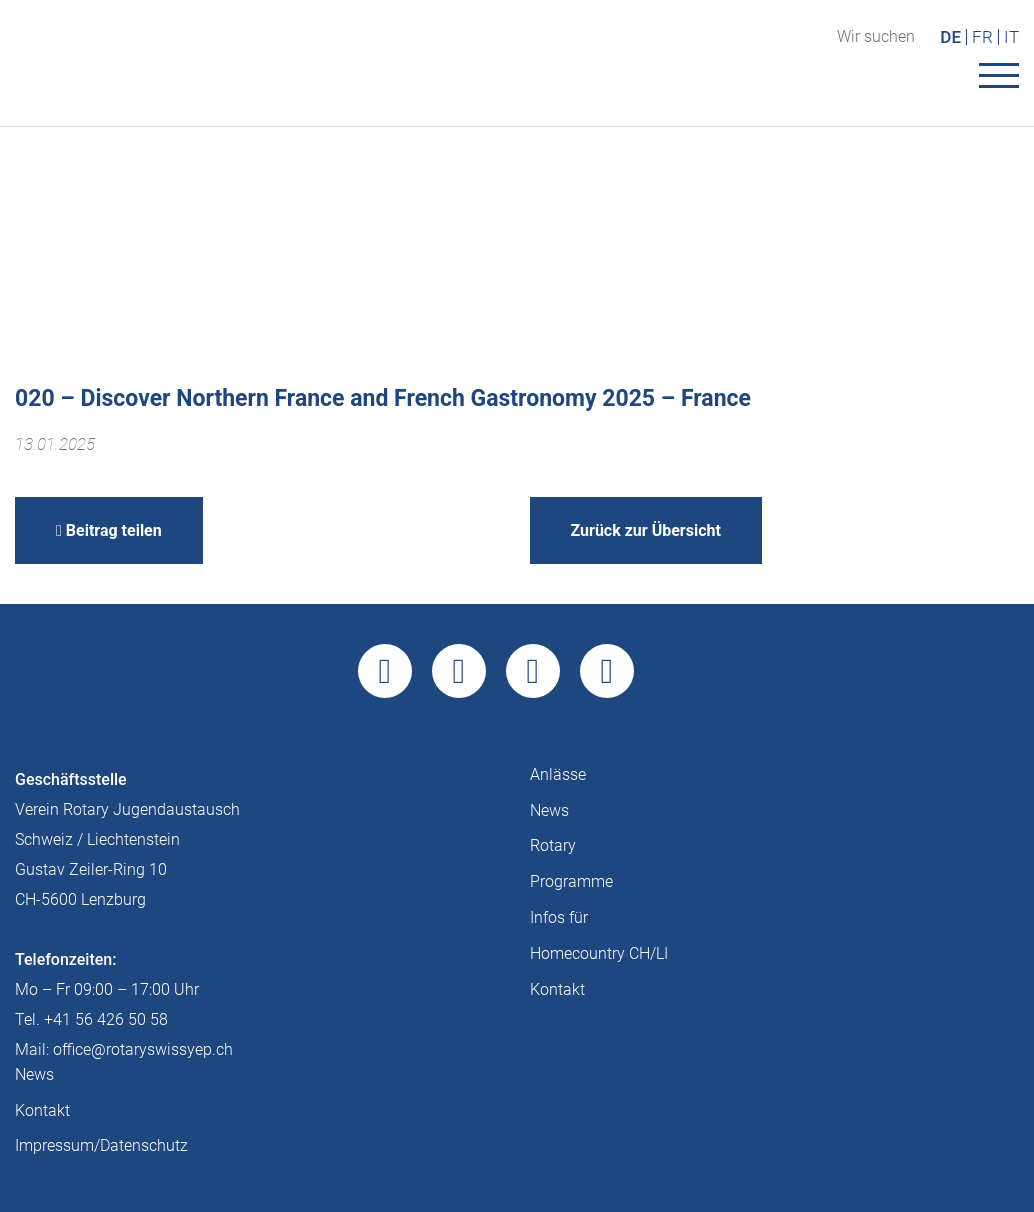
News (549, 810)
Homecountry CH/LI (599, 953)
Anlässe (558, 774)
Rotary (553, 845)
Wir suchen (876, 37)
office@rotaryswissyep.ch (143, 1049)
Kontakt (557, 989)
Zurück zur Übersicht (646, 530)
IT (1011, 37)
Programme (571, 881)
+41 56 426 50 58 (106, 1019)
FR (982, 37)
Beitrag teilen (109, 530)
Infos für (559, 917)
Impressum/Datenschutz (101, 1145)
